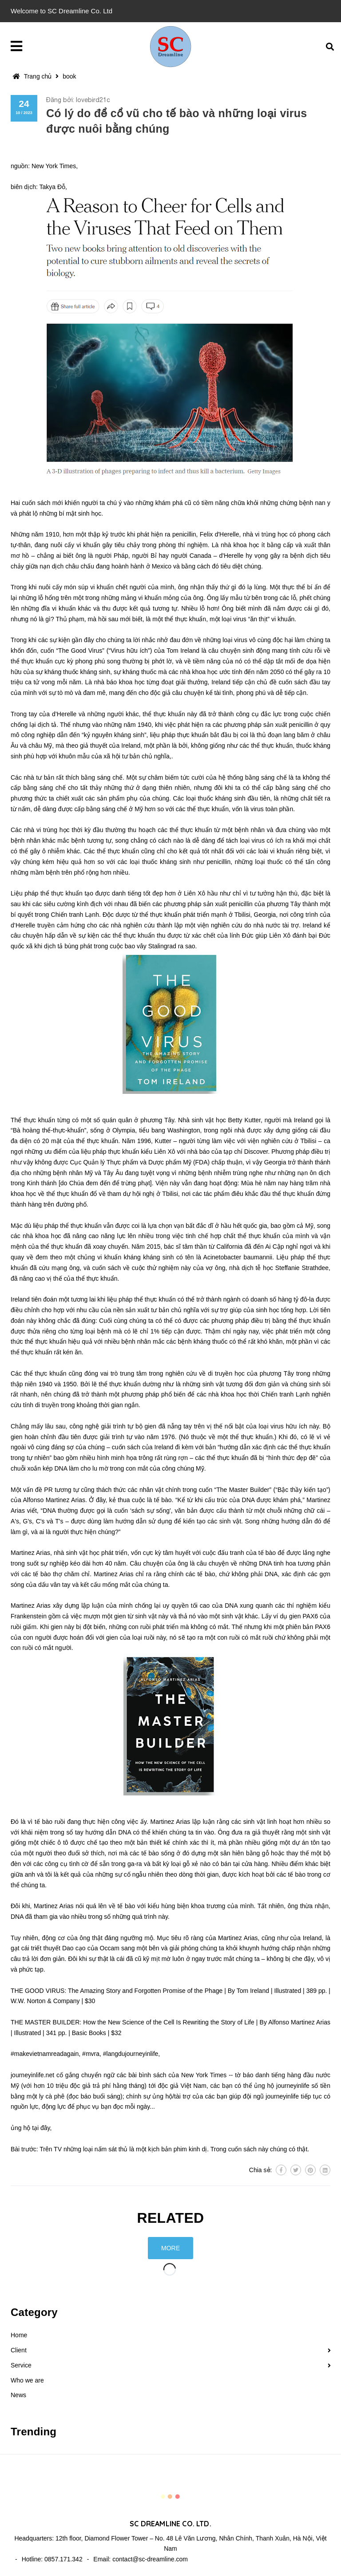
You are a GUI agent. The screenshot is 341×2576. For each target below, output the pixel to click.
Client (19, 2350)
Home (19, 2335)
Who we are (27, 2380)
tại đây (41, 2127)
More (170, 2248)
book (69, 76)
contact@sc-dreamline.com (150, 2559)
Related (170, 2218)
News (18, 2394)
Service (21, 2365)
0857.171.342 (63, 2559)
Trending (33, 2432)
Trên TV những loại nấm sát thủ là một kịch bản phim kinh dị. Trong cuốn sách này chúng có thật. (174, 2149)
